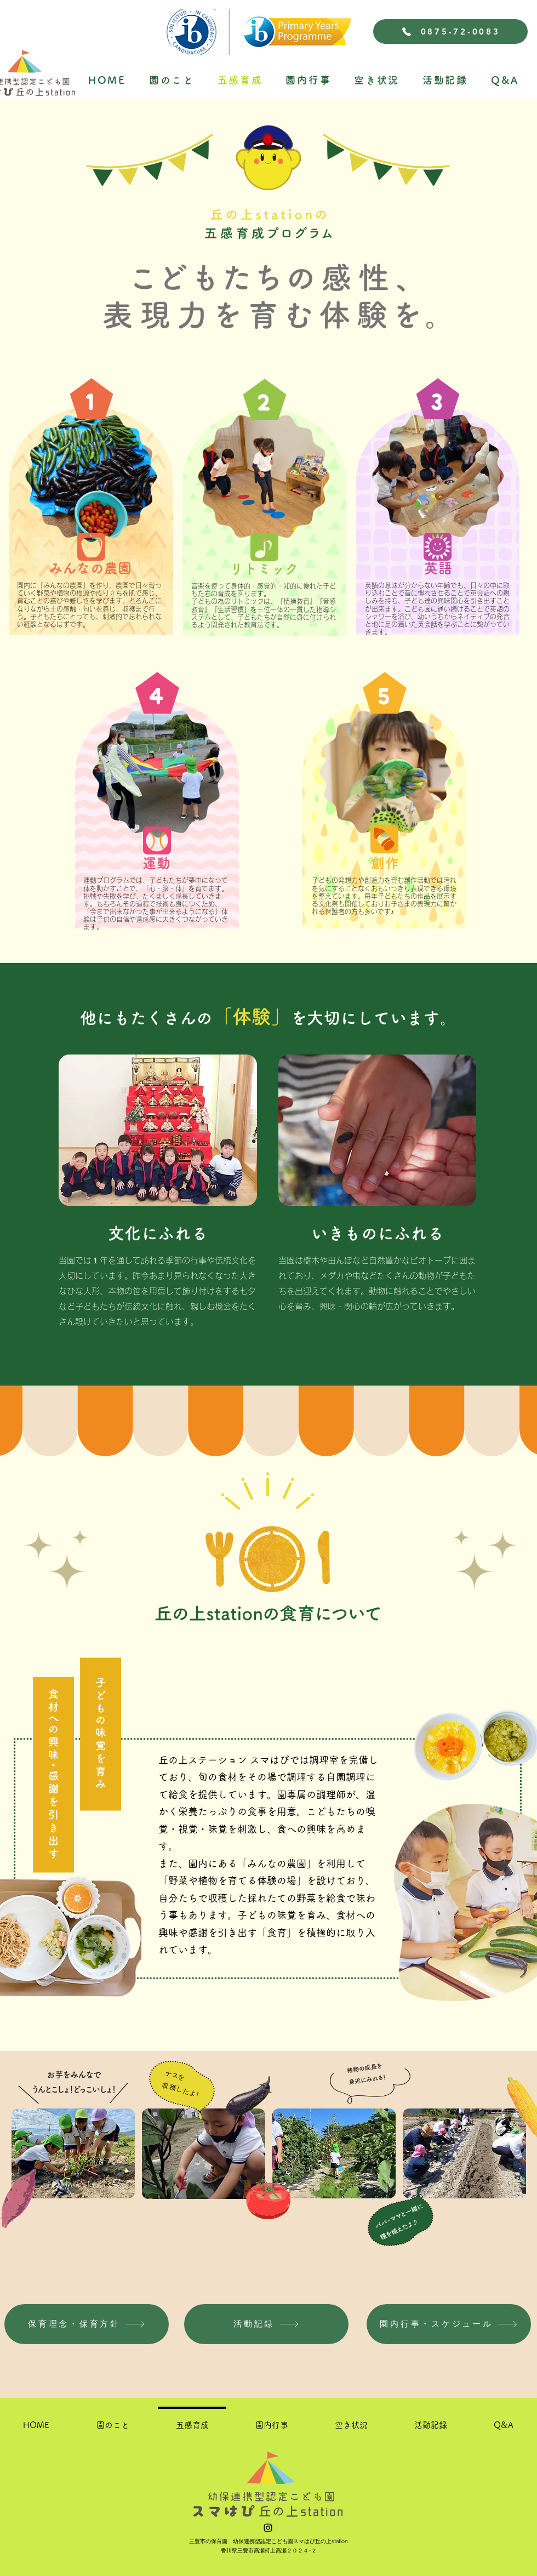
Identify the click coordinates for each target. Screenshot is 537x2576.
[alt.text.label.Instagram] (267, 2527)
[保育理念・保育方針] (86, 2324)
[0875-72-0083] (450, 31)
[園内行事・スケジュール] (449, 2324)
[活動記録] (266, 2324)
